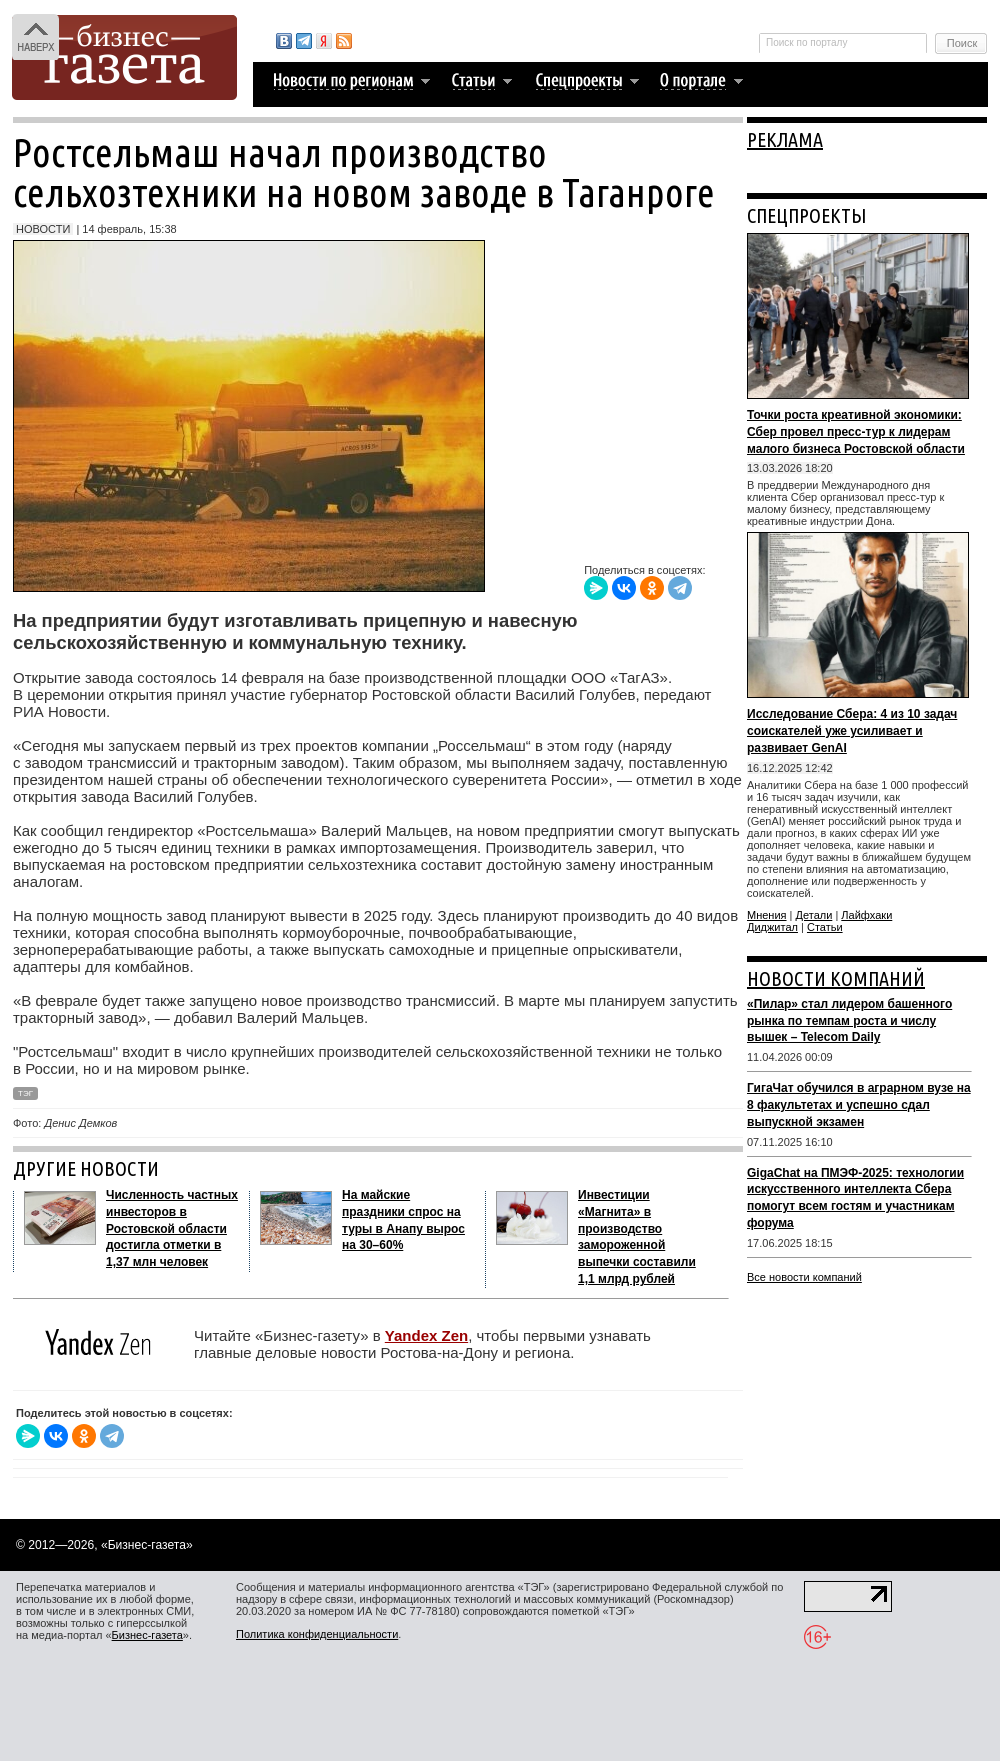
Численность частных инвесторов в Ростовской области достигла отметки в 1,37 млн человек (172, 1228)
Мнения (767, 915)
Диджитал (772, 927)
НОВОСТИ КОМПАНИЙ (836, 978)
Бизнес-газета (147, 1635)
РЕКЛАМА (785, 139)
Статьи (825, 927)
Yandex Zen (426, 1335)
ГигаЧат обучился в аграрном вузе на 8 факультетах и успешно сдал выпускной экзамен (859, 1105)
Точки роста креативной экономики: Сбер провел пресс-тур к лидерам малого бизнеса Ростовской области (856, 432)
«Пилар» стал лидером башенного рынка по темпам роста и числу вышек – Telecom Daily (849, 1021)
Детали (814, 915)
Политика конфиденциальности (317, 1634)
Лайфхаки (866, 915)
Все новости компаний (804, 1277)
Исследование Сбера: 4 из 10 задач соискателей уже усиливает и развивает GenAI (852, 731)
